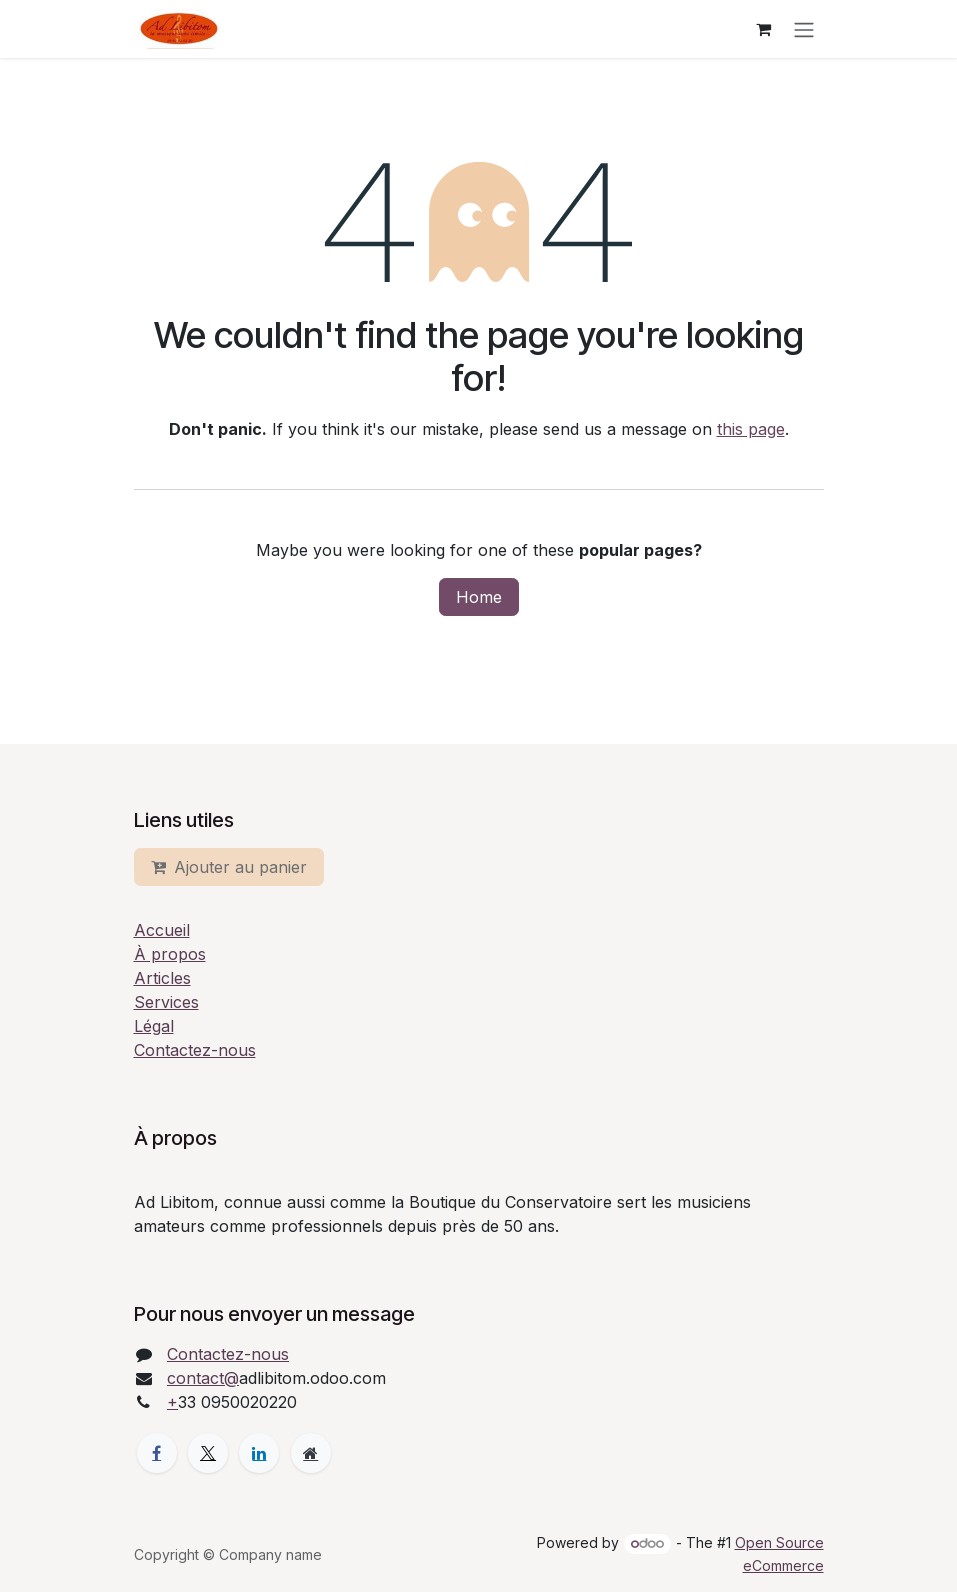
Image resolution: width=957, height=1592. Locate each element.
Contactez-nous (195, 1050)
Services (166, 1002)
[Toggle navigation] (804, 29)
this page (751, 429)
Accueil (162, 930)
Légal (154, 1026)
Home (479, 597)
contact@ (203, 1378)
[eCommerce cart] (764, 29)
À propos (170, 954)
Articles (162, 978)
